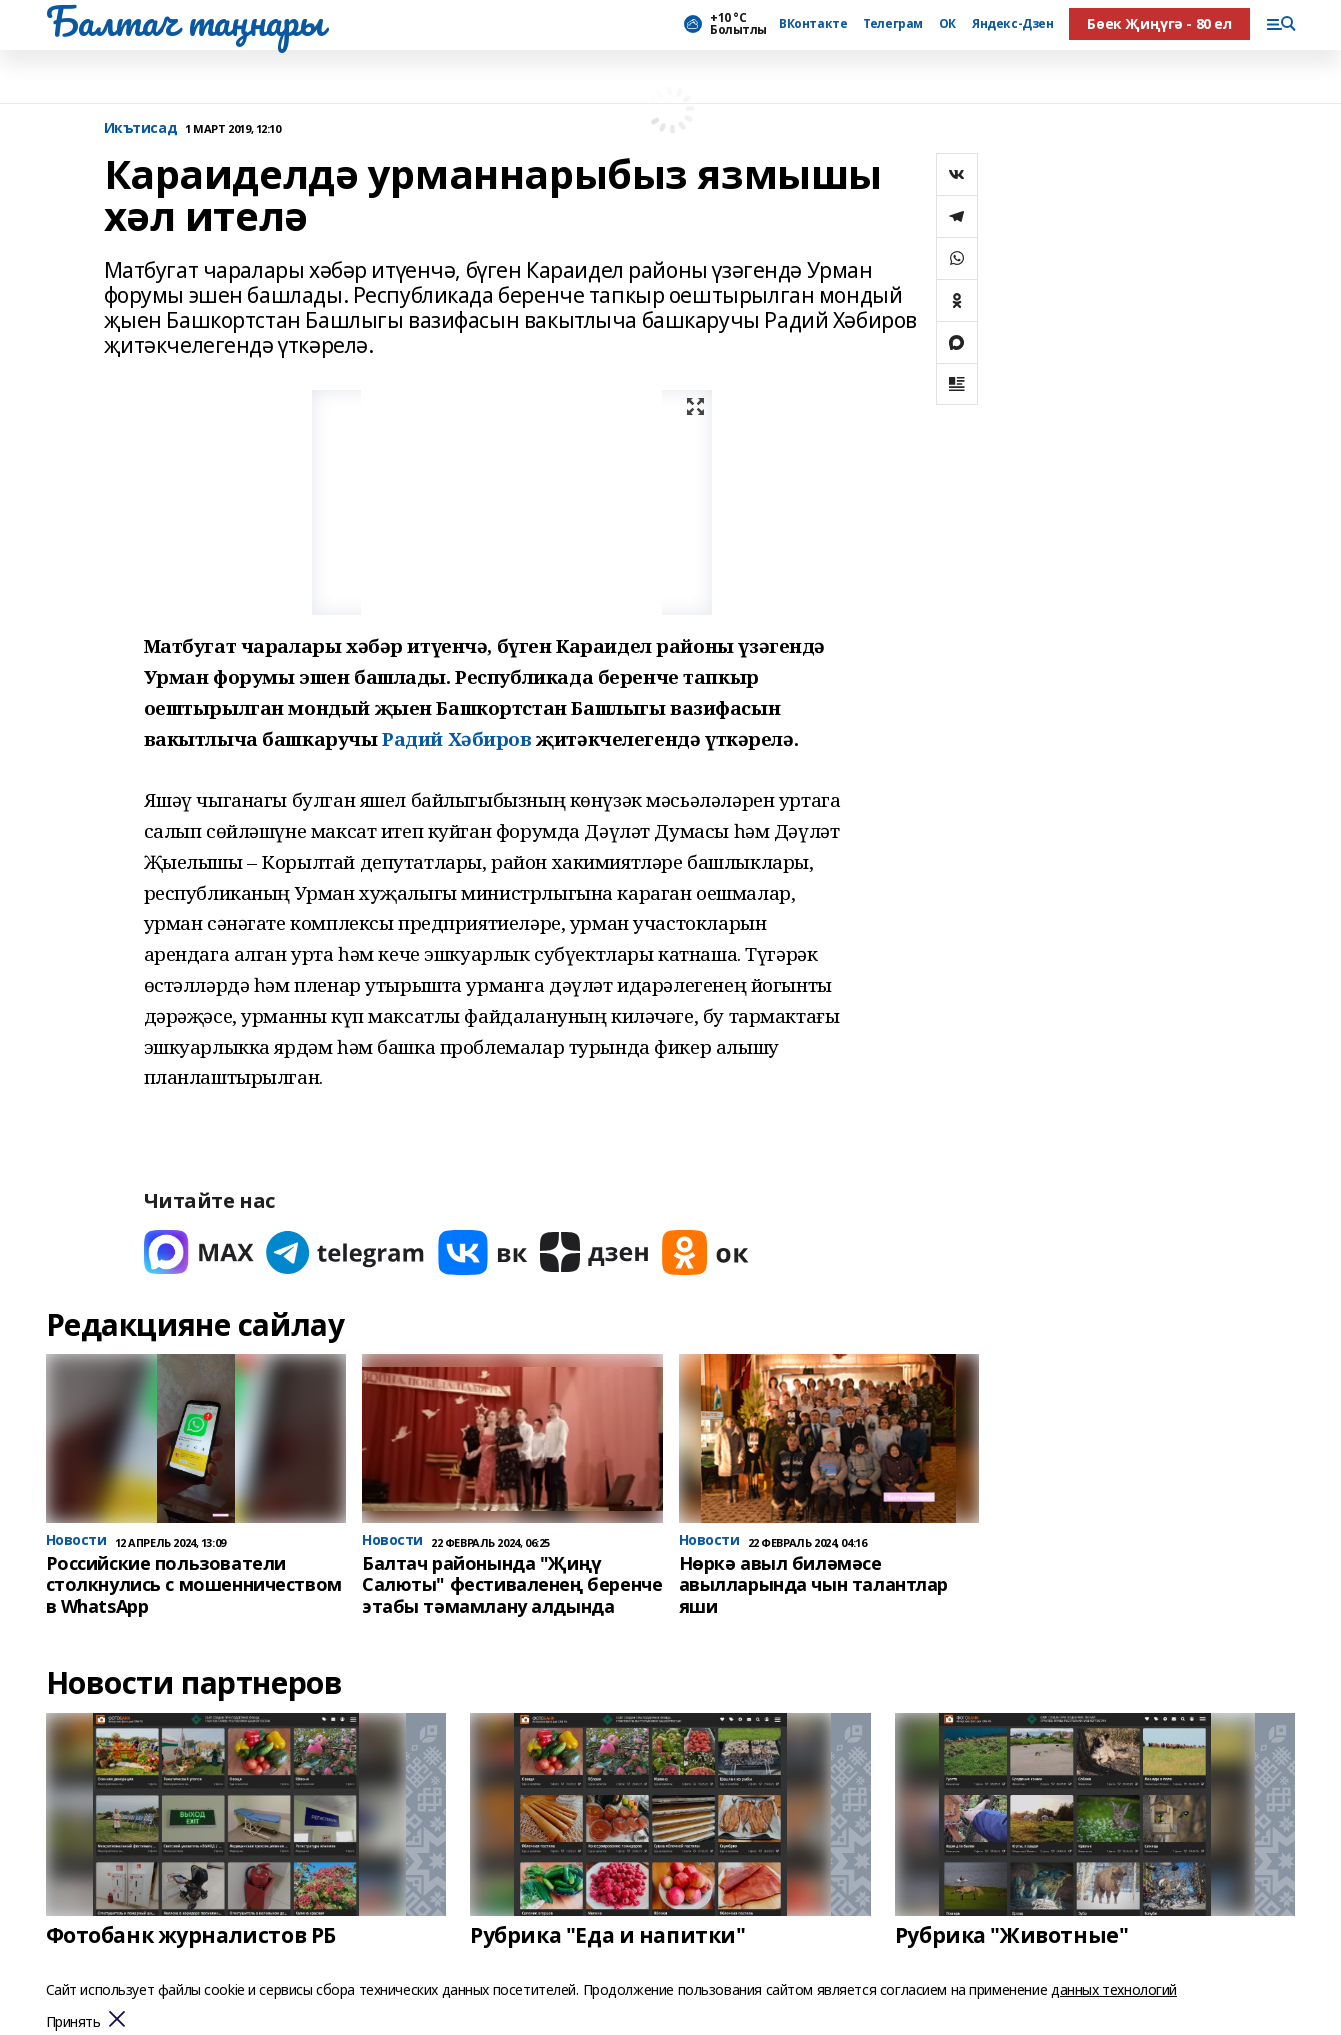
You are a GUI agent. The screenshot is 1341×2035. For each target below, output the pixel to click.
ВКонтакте (813, 24)
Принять (73, 2022)
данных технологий (1114, 1989)
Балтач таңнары (185, 21)
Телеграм (893, 24)
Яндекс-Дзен (1012, 24)
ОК (947, 24)
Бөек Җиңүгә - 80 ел (1159, 23)
